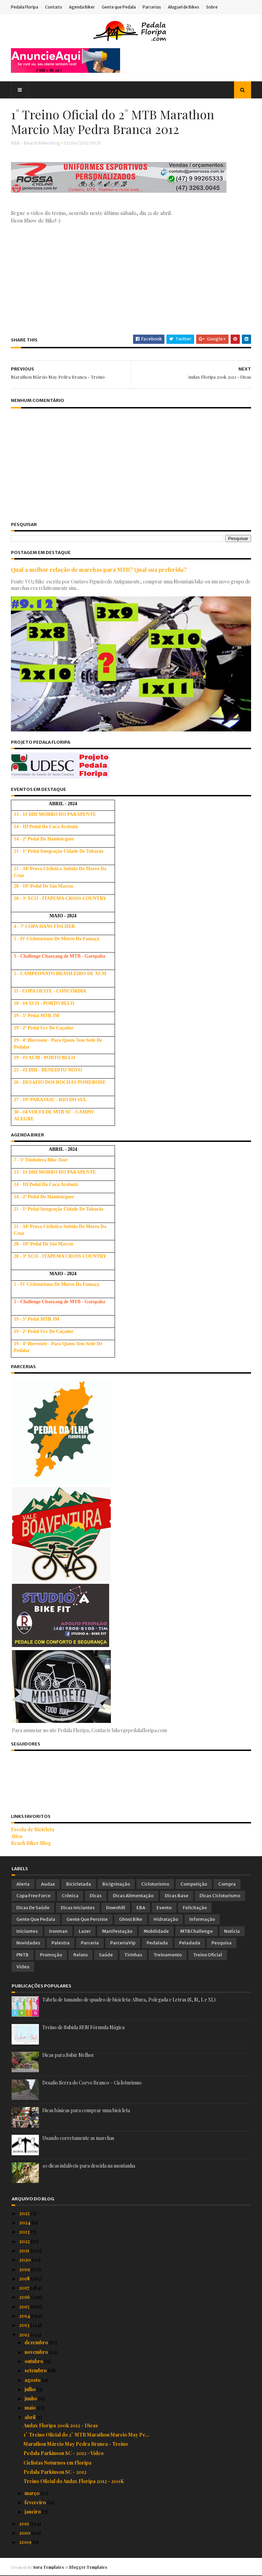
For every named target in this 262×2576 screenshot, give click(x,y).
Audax (48, 1884)
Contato (54, 7)
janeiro (33, 2512)
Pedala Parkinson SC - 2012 (55, 2472)
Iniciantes (27, 1931)
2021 (24, 2251)
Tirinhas (133, 1955)
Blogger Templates (89, 2567)
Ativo (17, 1836)
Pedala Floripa (25, 7)
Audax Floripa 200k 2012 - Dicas (61, 2426)
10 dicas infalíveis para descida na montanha (88, 2166)
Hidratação (166, 1920)
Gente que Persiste (87, 1920)
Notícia (232, 1931)
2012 (24, 2335)
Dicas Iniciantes (78, 1908)
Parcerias (152, 7)
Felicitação (195, 1908)
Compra (227, 1884)
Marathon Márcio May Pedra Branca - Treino (76, 2444)
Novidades (28, 1943)
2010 (25, 2533)
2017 (24, 2288)
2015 (24, 2307)
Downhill (115, 1908)
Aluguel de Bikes (184, 7)
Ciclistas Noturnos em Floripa (57, 2463)
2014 (25, 2316)
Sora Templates (49, 2567)
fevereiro (36, 2502)
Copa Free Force (33, 1896)
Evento (164, 1908)
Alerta (23, 1884)
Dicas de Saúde (32, 1908)
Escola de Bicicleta (33, 1829)
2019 (25, 2269)
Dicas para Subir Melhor (68, 2055)
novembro (37, 2352)
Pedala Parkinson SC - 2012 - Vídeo (64, 2454)
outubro (34, 2361)
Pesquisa (222, 1943)
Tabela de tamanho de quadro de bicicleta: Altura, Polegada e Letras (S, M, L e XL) (129, 2000)
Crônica (70, 1896)
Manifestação (117, 1931)
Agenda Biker (83, 7)
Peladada (189, 1943)
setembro (36, 2371)
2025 (25, 2213)
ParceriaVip (122, 1943)
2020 (25, 2260)
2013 (24, 2325)
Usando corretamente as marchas (78, 2138)
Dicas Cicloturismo (220, 1896)
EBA (140, 1908)
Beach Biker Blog (32, 1843)
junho (31, 2399)
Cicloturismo (155, 1884)
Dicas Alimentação (133, 1896)
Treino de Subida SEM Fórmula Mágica (83, 2027)
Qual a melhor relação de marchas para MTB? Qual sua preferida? (99, 570)
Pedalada (157, 1943)
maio (31, 2408)
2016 (25, 2297)
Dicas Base (176, 1896)
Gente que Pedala (119, 7)
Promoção (51, 1955)
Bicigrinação (116, 1884)
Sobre (212, 7)
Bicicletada (78, 1884)
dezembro (37, 2342)
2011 (24, 2524)
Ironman (58, 1931)
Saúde (106, 1955)
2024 (25, 2223)
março (33, 2493)
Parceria (90, 1943)
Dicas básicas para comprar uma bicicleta (86, 2110)
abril (31, 2417)
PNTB (22, 1955)
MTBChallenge (196, 1931)
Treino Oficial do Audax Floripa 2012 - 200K (74, 2481)
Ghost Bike (130, 1920)
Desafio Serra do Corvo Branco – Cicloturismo (92, 2083)
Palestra (61, 1943)
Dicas (96, 1896)
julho (31, 2389)
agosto (33, 2380)
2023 (25, 2232)
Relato (80, 1955)
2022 (25, 2241)
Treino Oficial (207, 1955)
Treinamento (168, 1955)
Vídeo (22, 1967)
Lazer (85, 1931)
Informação (202, 1920)
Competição (193, 1884)
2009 (25, 2542)
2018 (25, 2279)
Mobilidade (156, 1931)
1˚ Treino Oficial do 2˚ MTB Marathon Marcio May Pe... (86, 2435)
